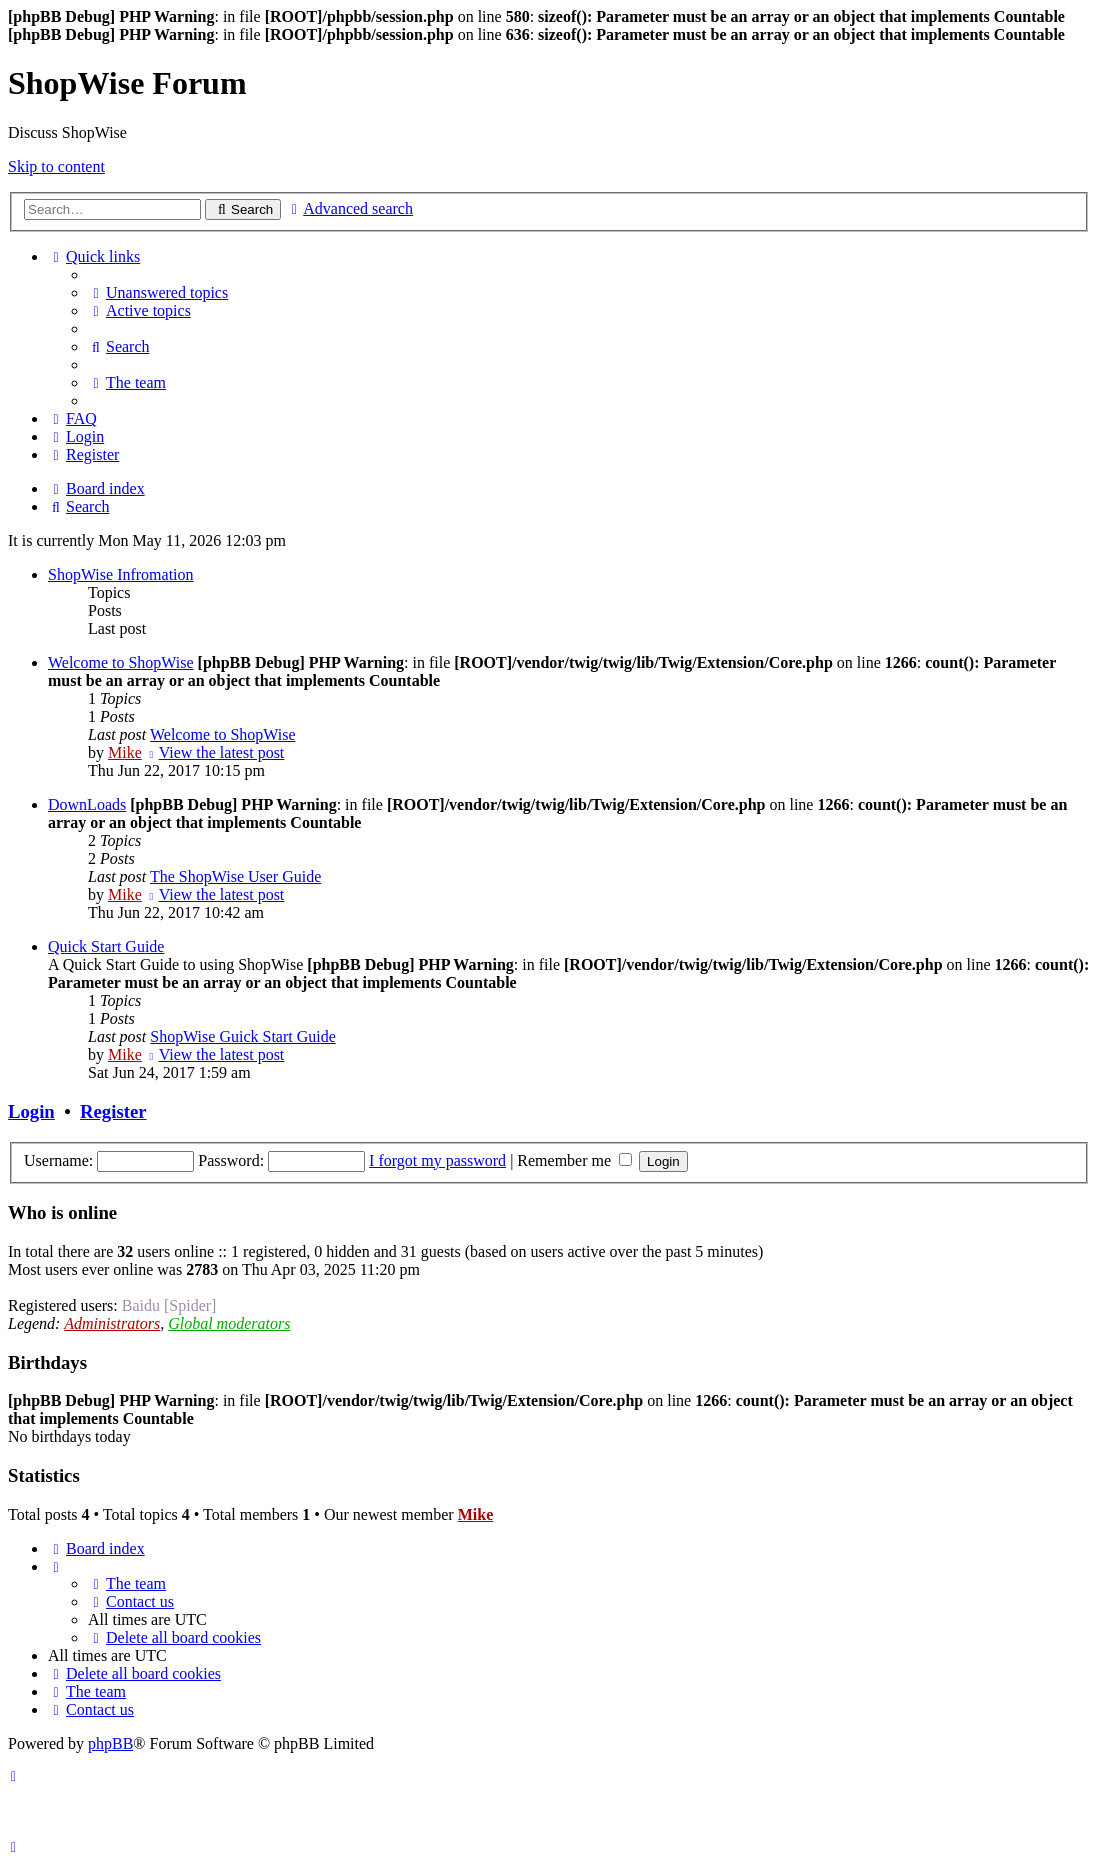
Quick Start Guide (106, 946)
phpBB (110, 1743)
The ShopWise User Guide (235, 876)
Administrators (112, 1323)
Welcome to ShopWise (121, 662)
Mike (125, 752)
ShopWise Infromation (121, 574)
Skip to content (56, 166)
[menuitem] (158, 292)
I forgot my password (437, 1160)
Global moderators (229, 1323)
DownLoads (87, 804)
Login (31, 1111)
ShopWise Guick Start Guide (243, 1036)
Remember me (574, 1160)
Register (113, 1111)
